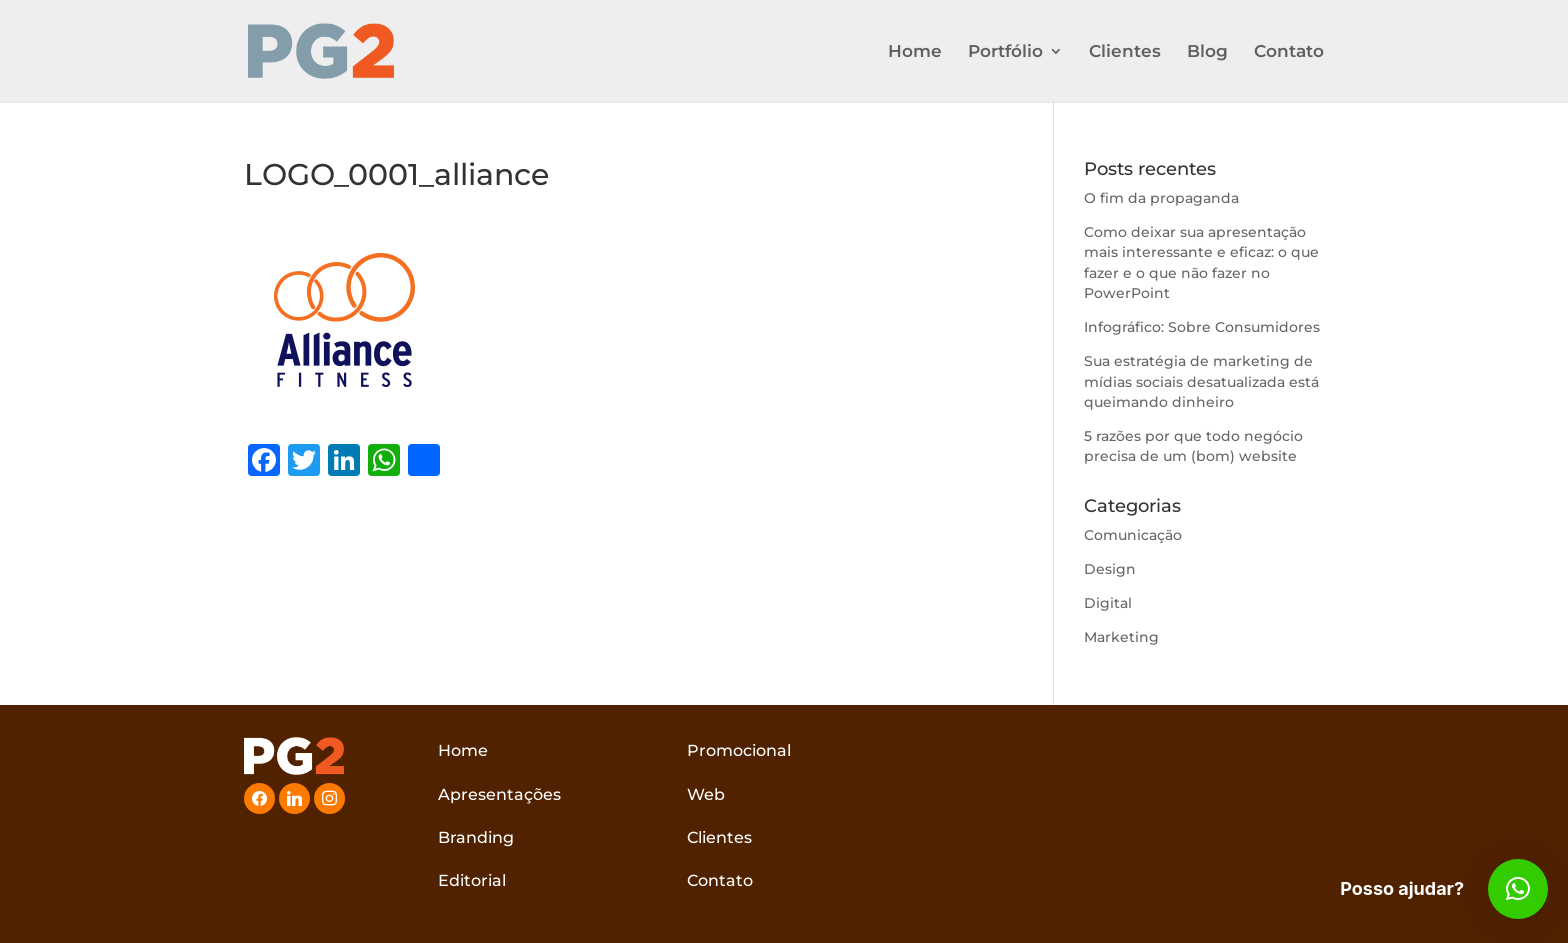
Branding (476, 837)
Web (706, 794)
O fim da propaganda (1161, 198)
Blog (1207, 52)
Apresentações (499, 794)
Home (915, 52)
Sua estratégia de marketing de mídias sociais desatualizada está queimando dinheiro (1201, 381)
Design (1110, 569)
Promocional (739, 750)
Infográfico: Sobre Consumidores (1202, 327)
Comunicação (1133, 535)
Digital (1108, 603)
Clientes (1125, 52)
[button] (1518, 889)
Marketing (1121, 637)
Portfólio (1005, 52)
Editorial (472, 880)
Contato (1289, 52)
